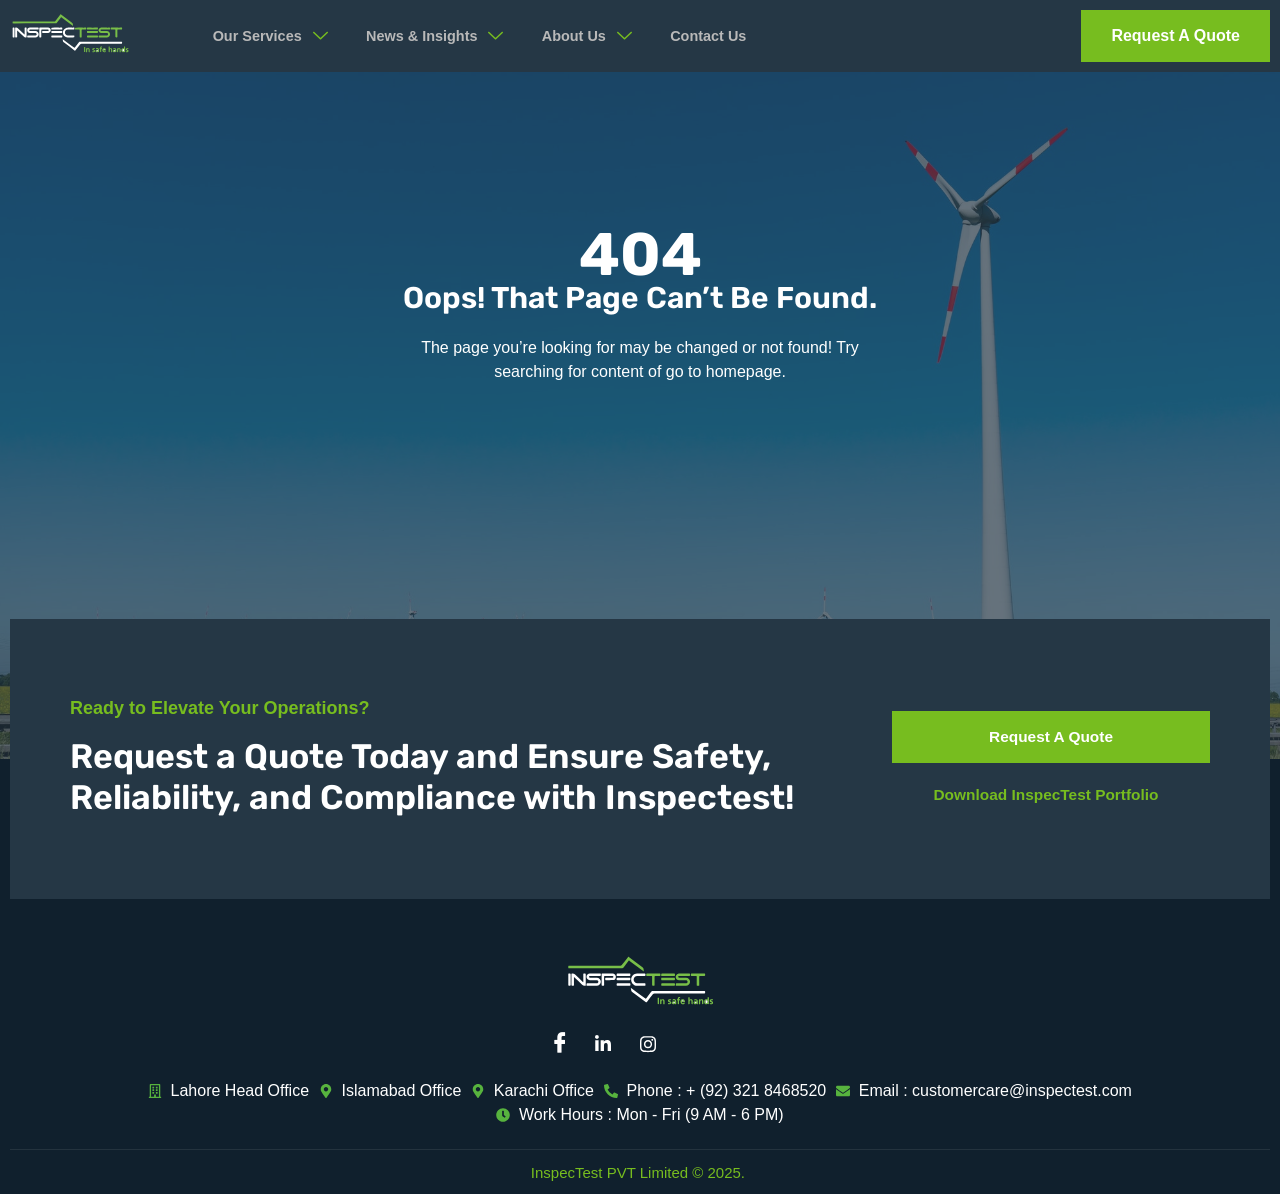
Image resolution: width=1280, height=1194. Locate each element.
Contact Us (729, 36)
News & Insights (447, 36)
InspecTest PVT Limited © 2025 (636, 1172)
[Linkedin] (610, 1044)
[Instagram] (655, 1044)
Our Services (276, 36)
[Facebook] (565, 1044)
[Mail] (700, 1044)
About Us (605, 36)
